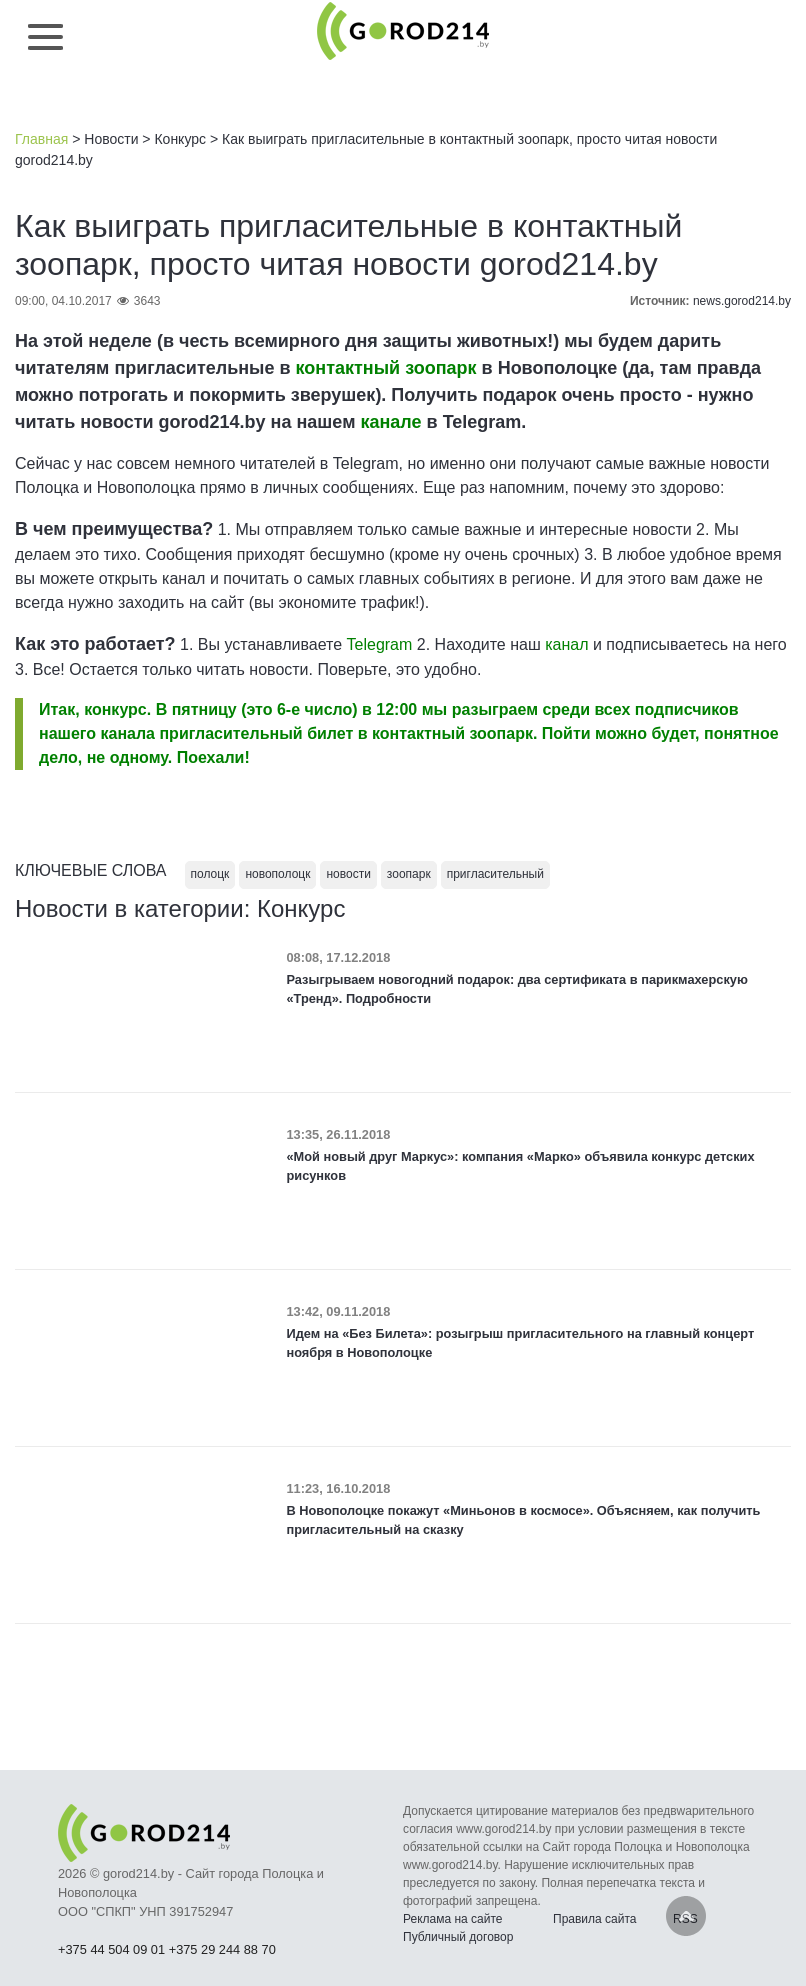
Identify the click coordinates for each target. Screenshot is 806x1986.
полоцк (210, 874)
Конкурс (180, 139)
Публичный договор (458, 1937)
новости (348, 874)
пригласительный (495, 874)
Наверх (686, 1916)
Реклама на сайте (453, 1919)
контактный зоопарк (386, 368)
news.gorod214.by (742, 301)
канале (390, 422)
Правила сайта (594, 1919)
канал (566, 644)
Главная (41, 139)
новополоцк (277, 874)
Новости (111, 139)
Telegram (380, 644)
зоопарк (409, 874)
